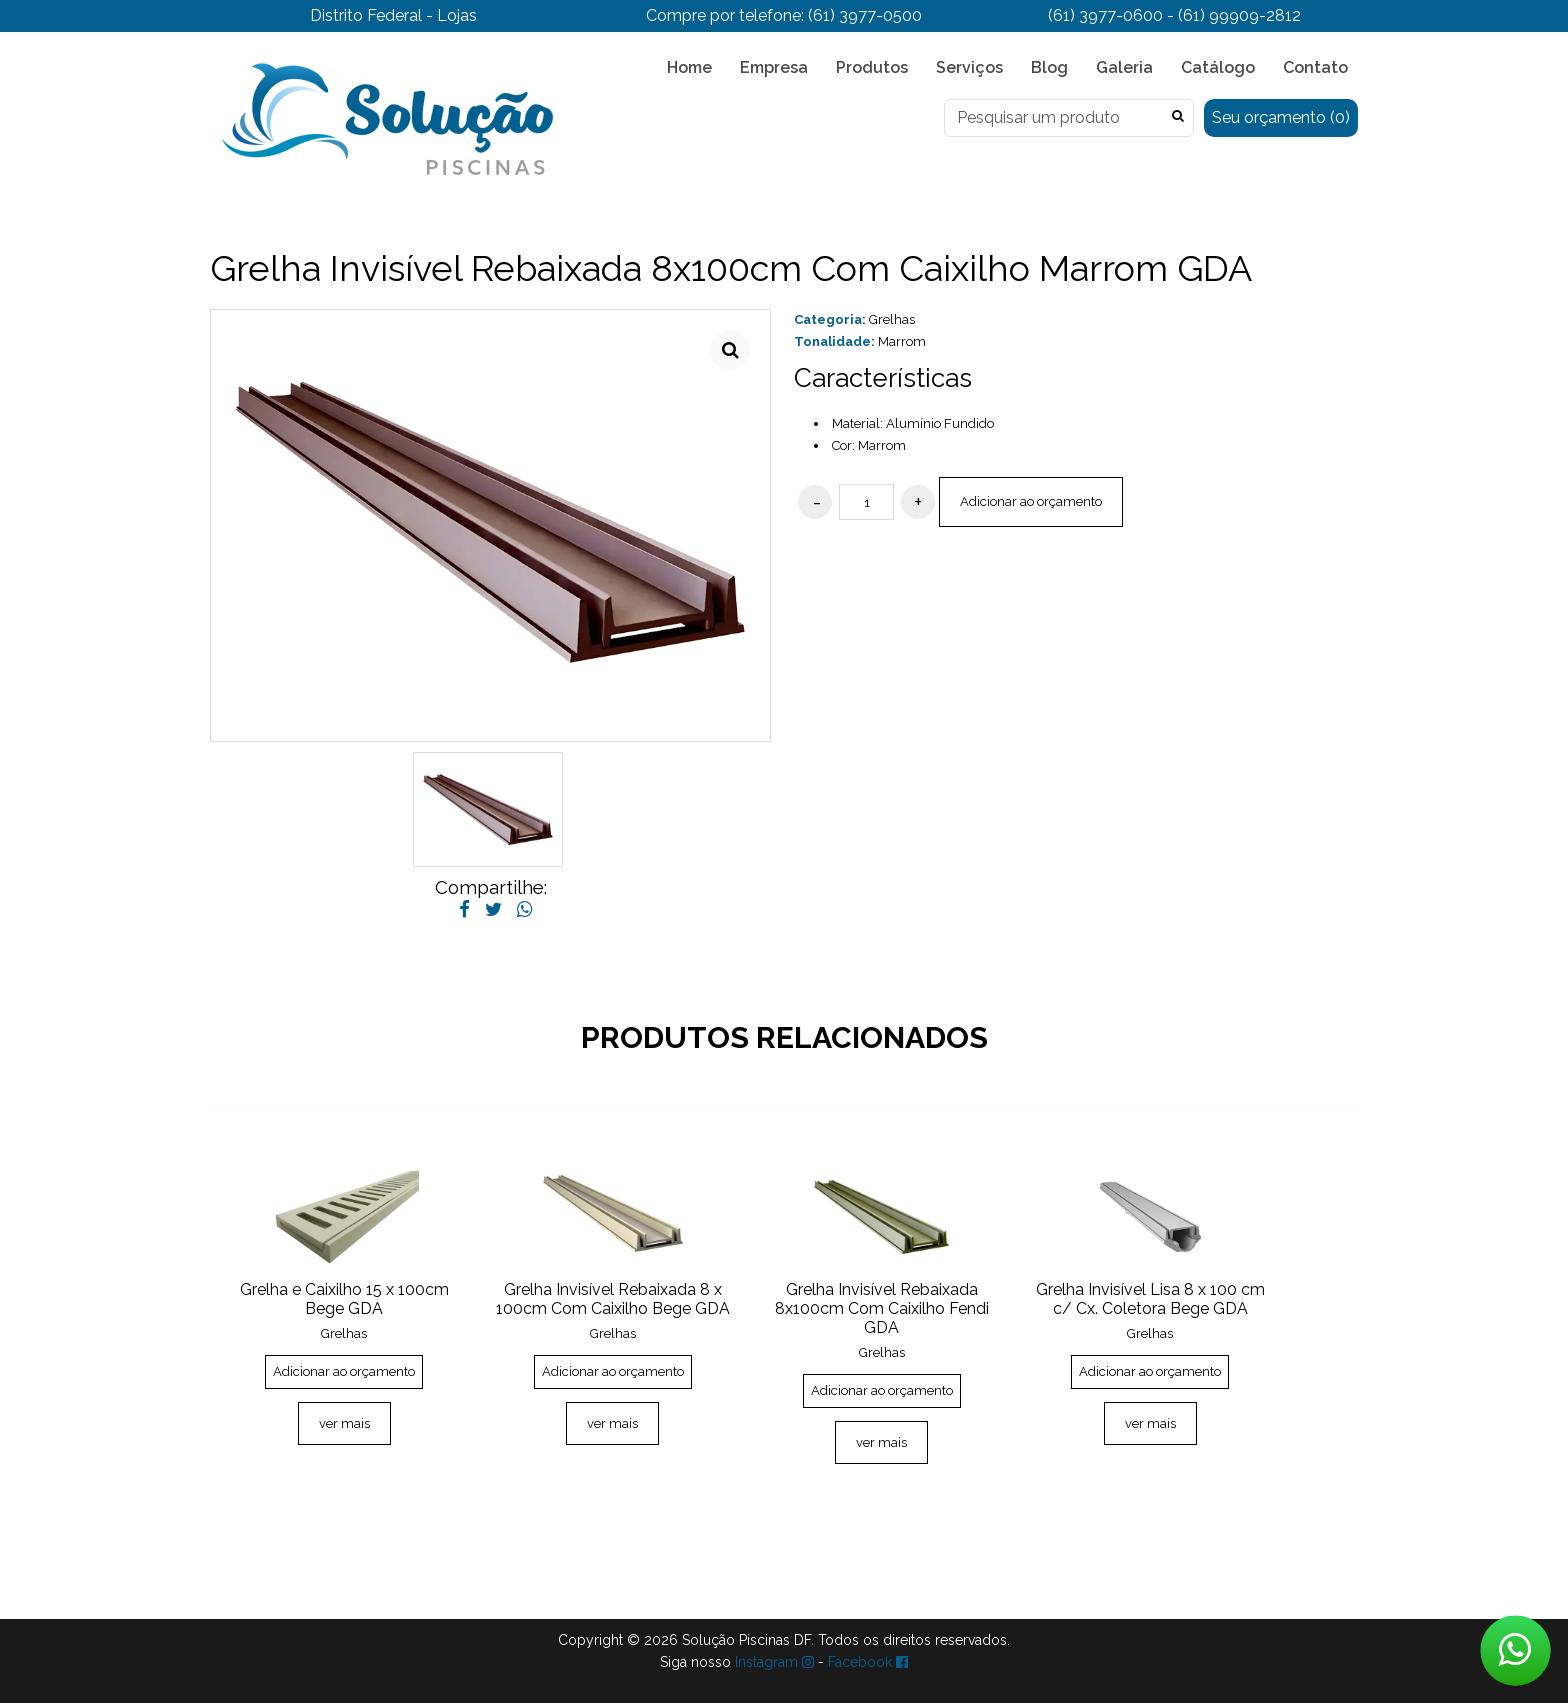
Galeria (1124, 67)
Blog (1049, 67)
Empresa (774, 67)
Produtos (872, 67)
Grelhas (892, 319)
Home (689, 67)
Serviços (969, 67)
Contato (1315, 67)
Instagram (774, 1662)
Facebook (868, 1662)
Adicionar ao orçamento (1031, 501)
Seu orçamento (1281, 117)
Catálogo (1218, 67)
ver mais (344, 1423)
